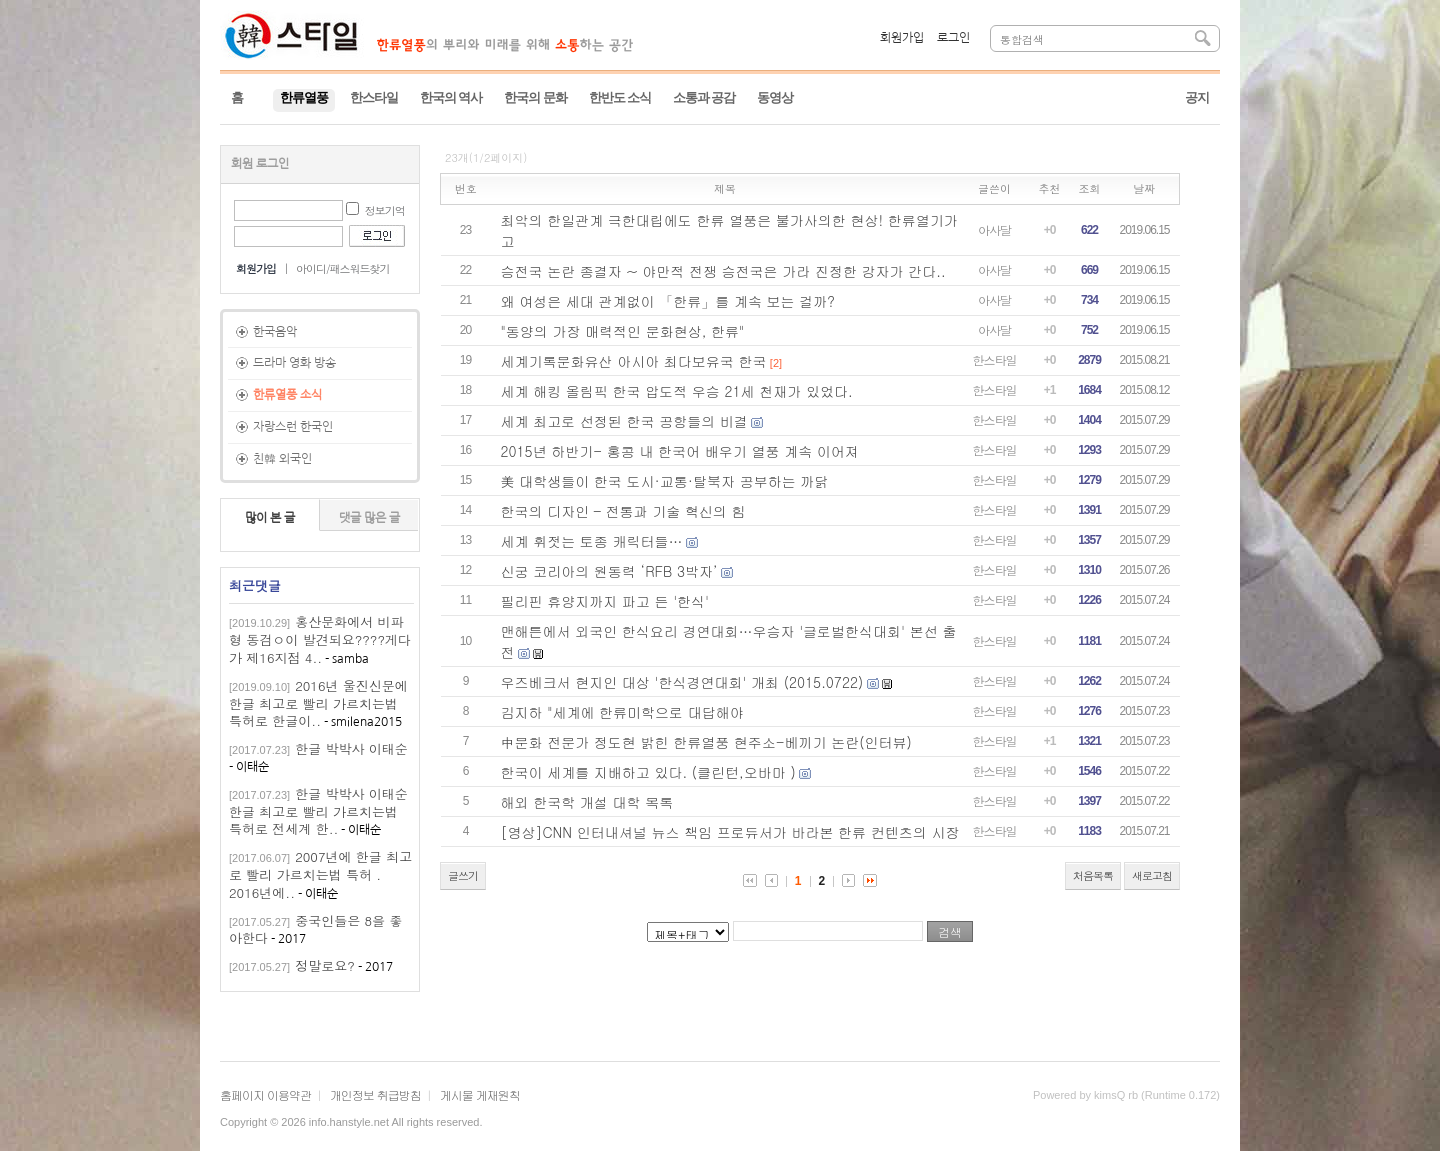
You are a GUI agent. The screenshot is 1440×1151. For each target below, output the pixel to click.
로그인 (953, 38)
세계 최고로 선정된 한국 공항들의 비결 (624, 421)
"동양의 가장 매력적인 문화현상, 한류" (623, 331)
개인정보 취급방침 (375, 1094)
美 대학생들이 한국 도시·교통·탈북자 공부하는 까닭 (665, 481)
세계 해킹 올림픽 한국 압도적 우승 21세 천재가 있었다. (677, 391)
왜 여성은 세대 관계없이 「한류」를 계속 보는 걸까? (668, 301)
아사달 (994, 229)
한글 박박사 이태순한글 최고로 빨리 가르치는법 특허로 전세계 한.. (318, 811)
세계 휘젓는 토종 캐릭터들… (592, 541)
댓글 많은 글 (369, 518)
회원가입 (902, 38)
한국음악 (275, 332)
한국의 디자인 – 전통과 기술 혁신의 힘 (623, 511)
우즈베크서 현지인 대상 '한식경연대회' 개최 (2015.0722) (682, 682)
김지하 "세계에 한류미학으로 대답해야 (622, 712)
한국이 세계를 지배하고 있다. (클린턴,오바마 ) (648, 772)
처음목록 (1093, 875)
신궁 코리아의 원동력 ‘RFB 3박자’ (609, 571)
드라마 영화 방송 (294, 363)
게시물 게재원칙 (480, 1094)
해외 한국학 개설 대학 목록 (587, 802)
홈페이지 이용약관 (265, 1094)
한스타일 (995, 359)
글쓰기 (463, 875)
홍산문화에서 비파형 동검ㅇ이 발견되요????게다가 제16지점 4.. (320, 639)
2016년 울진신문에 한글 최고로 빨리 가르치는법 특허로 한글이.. (318, 703)
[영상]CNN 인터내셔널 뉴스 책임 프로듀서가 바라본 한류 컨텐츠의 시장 (730, 832)
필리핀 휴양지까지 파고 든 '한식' (605, 601)
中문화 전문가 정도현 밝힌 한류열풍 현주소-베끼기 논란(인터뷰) (706, 742)
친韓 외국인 (282, 459)
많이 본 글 (270, 518)
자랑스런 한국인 (293, 427)
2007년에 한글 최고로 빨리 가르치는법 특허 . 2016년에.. (320, 874)
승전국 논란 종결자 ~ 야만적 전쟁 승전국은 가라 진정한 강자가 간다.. (723, 271)
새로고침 (1152, 875)
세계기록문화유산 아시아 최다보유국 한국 (634, 361)
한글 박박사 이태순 (351, 748)
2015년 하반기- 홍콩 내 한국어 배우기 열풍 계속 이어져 (680, 451)
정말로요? (325, 965)
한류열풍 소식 (287, 395)
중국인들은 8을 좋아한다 (315, 929)
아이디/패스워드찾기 (343, 268)
